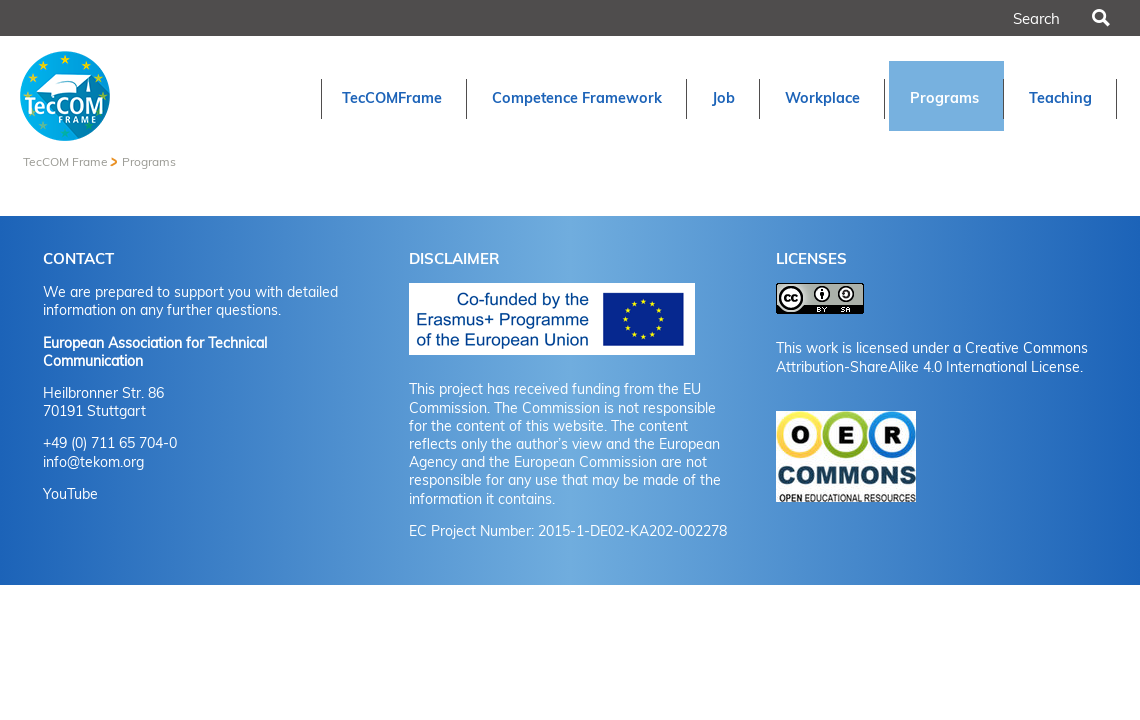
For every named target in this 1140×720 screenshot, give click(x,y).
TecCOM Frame (65, 161)
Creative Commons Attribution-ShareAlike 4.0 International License (932, 357)
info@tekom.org (93, 462)
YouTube (70, 494)
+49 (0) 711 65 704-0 (110, 443)
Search (1100, 18)
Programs (149, 161)
